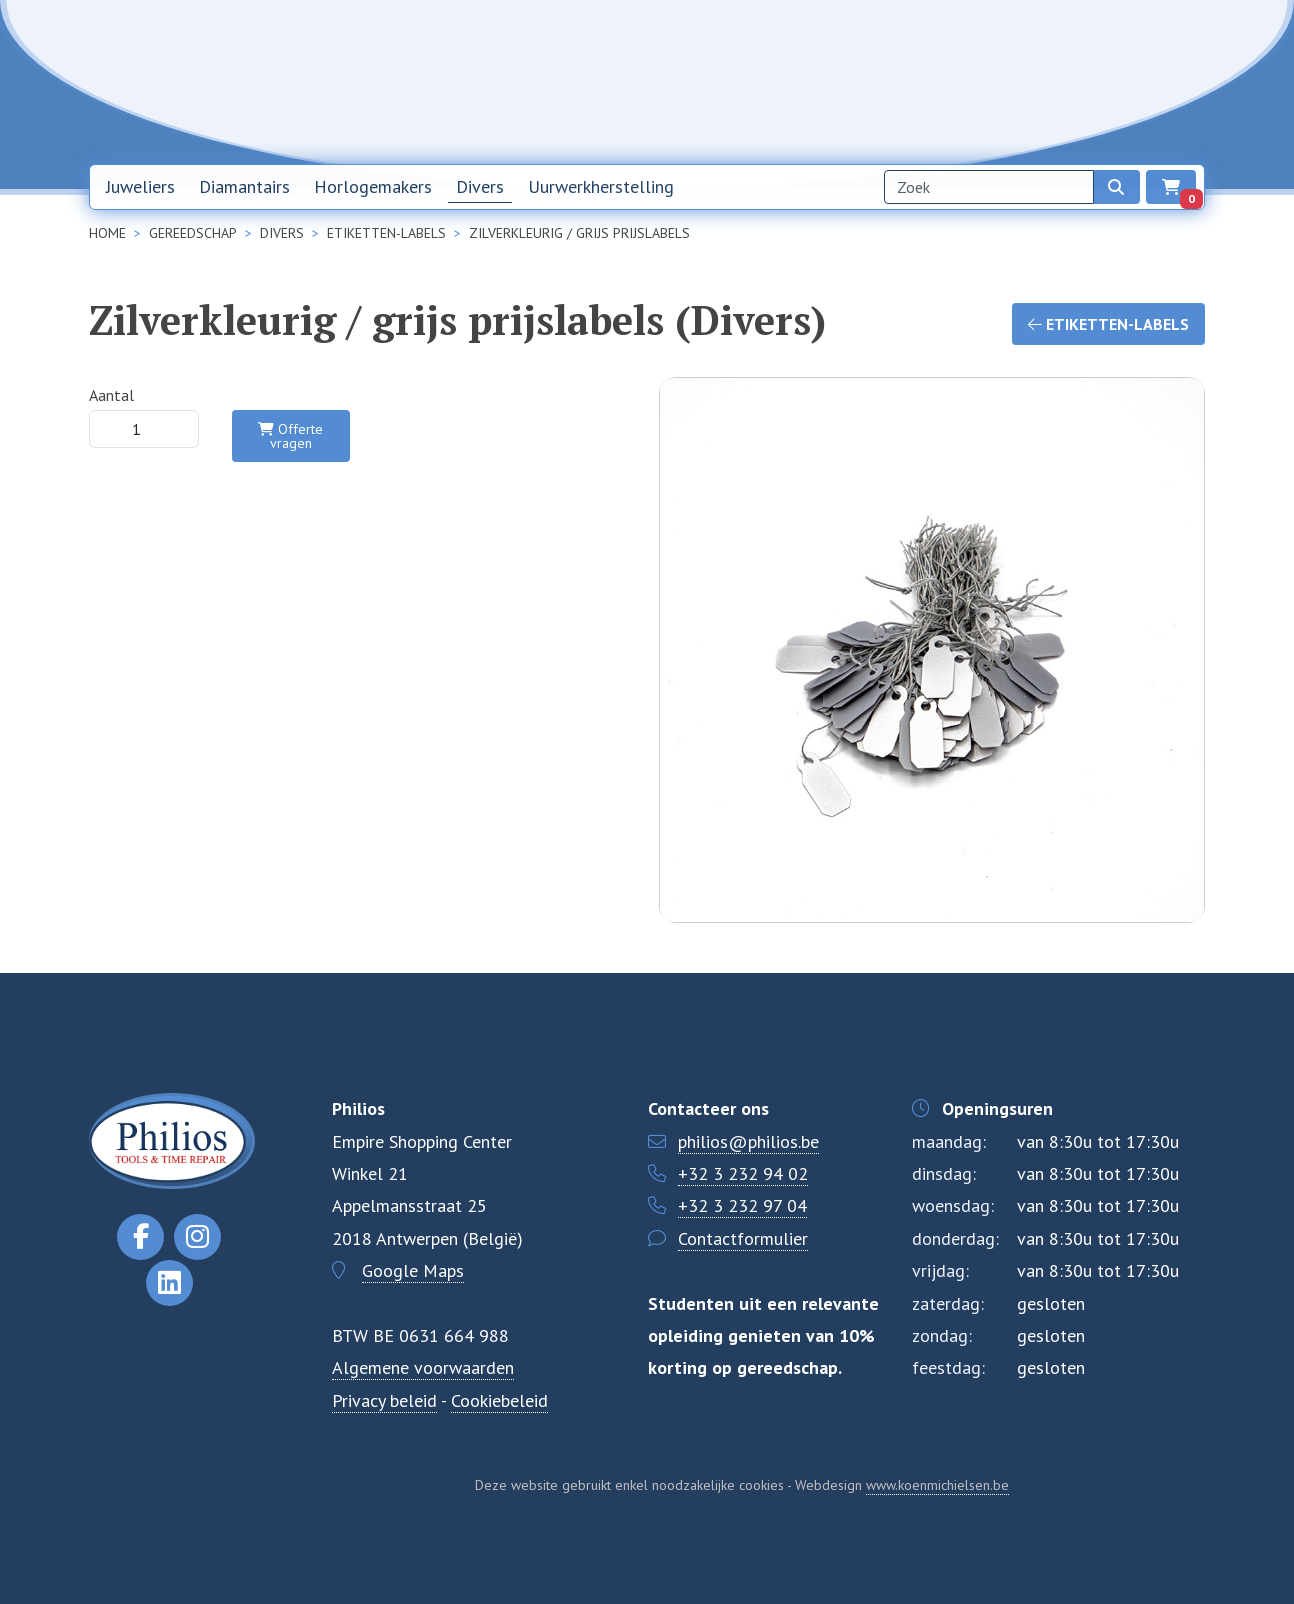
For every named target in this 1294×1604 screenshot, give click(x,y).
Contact (1048, 81)
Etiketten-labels (1108, 324)
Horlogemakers (373, 186)
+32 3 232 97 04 (742, 1205)
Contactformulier (743, 1238)
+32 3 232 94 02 (743, 1173)
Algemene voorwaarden (423, 1367)
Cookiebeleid (499, 1400)
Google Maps (413, 1270)
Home (770, 81)
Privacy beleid (384, 1400)
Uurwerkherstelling (601, 186)
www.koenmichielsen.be (937, 1485)
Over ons (961, 81)
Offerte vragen (290, 436)
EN (1168, 82)
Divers (480, 186)
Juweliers (140, 186)
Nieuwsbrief (861, 81)
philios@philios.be (748, 1141)
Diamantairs (244, 186)
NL (1116, 82)
